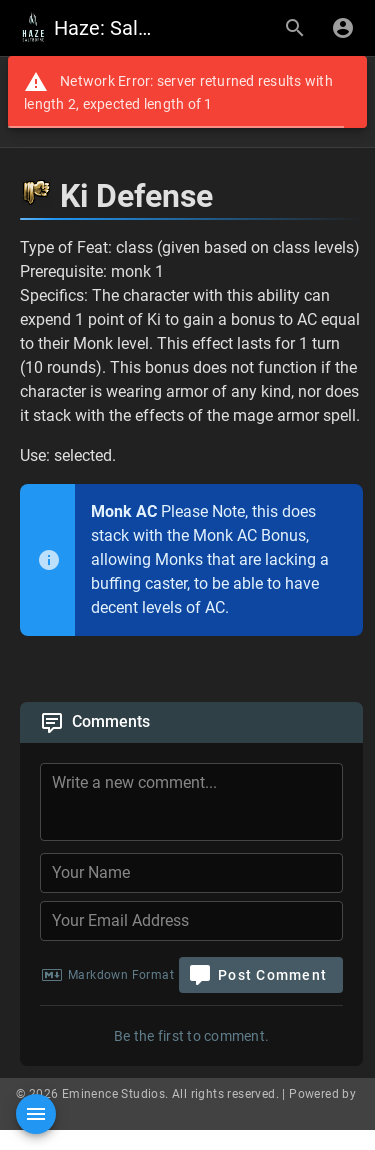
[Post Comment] (261, 975)
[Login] (343, 28)
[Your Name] (191, 873)
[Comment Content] (197, 805)
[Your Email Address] (191, 921)
